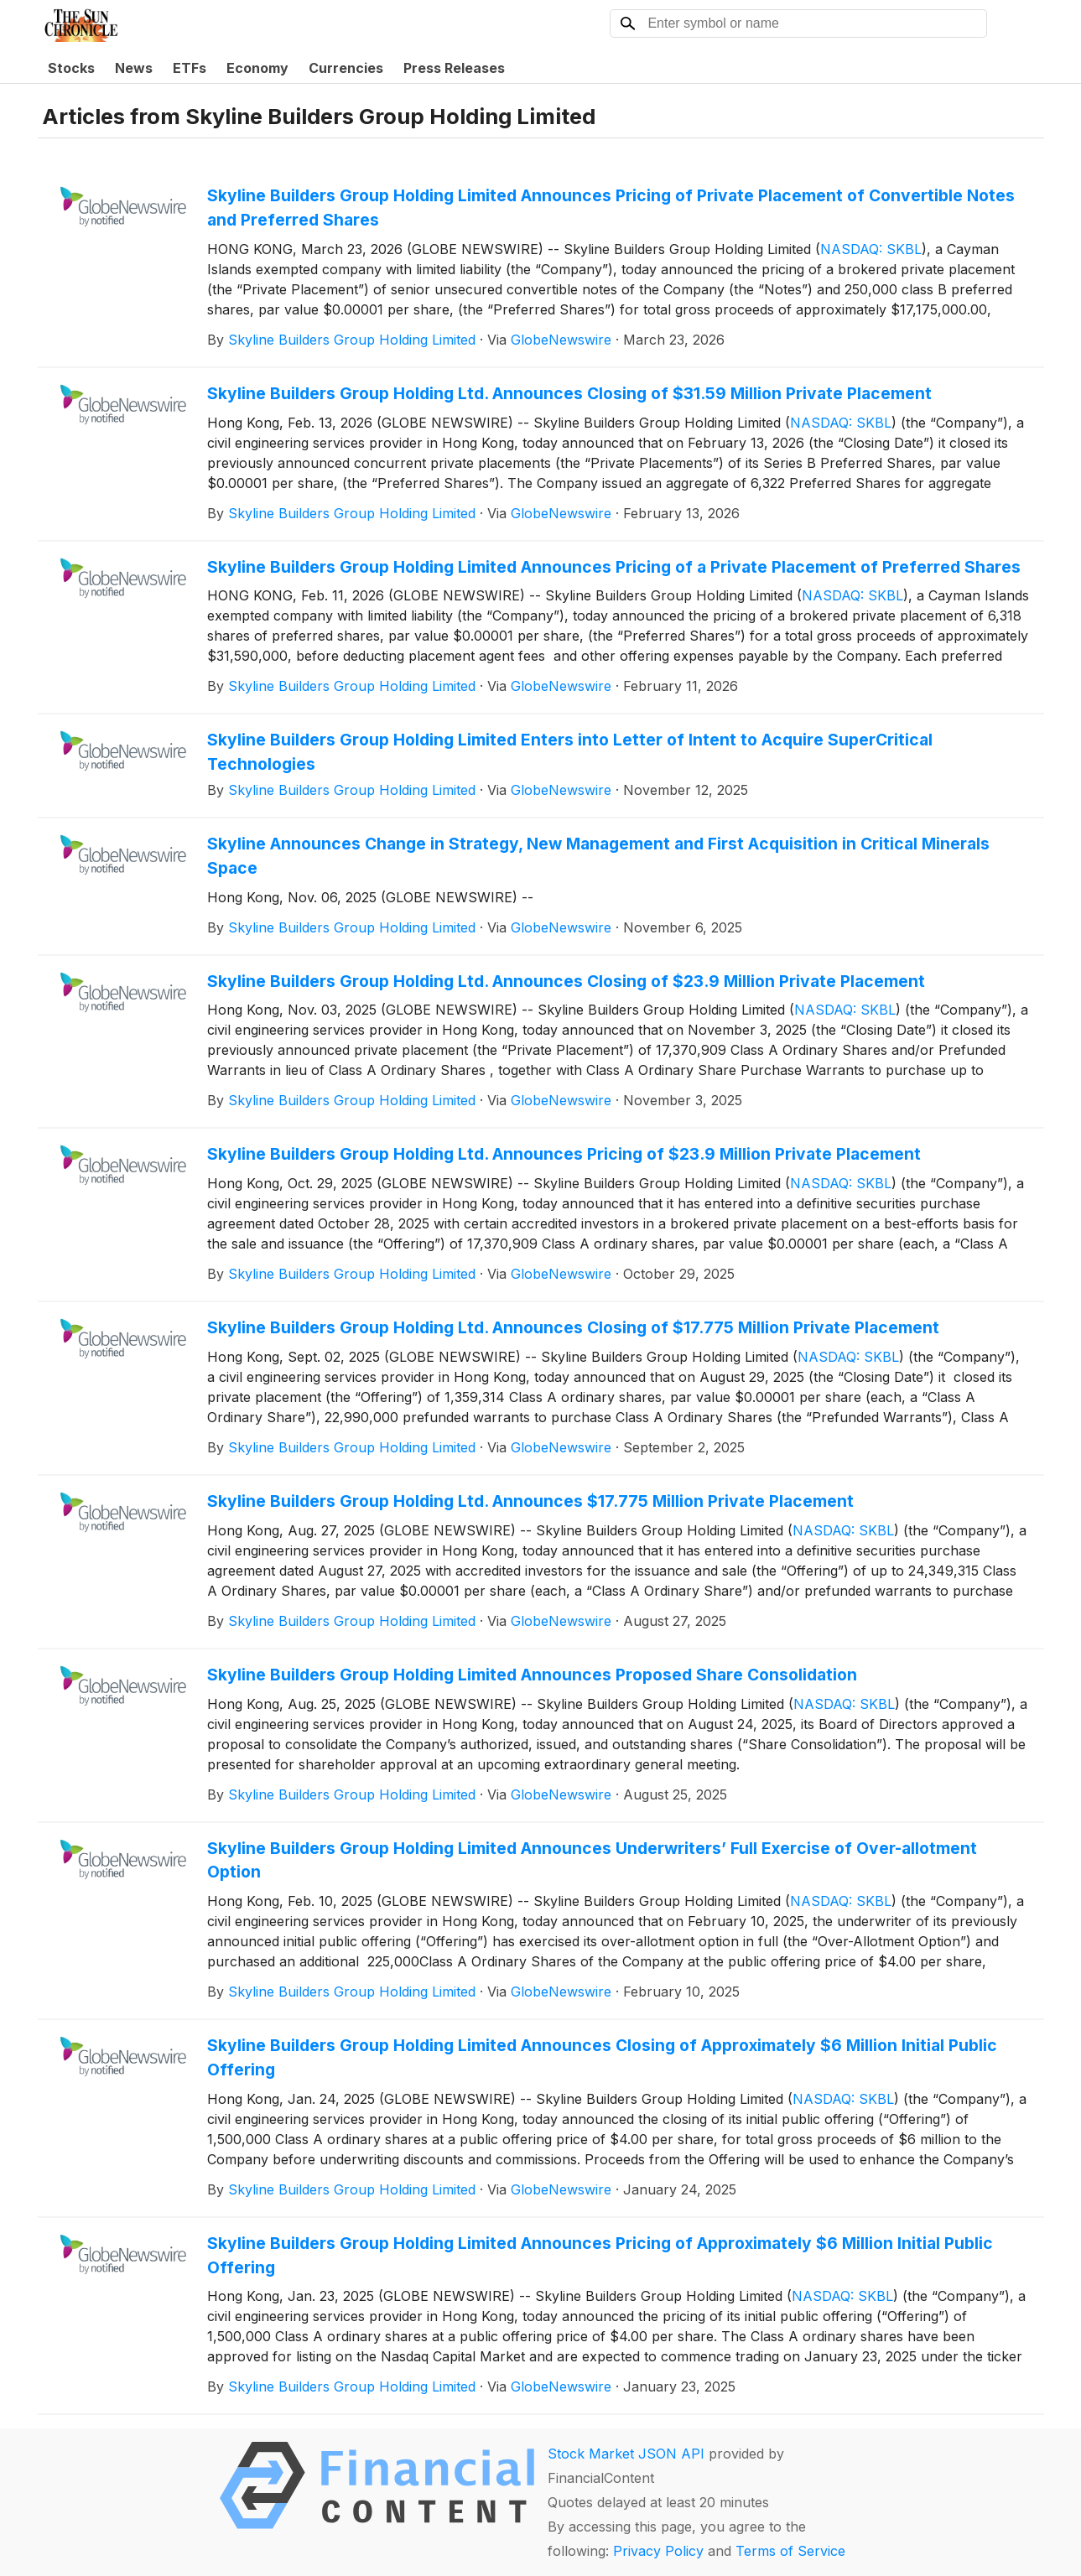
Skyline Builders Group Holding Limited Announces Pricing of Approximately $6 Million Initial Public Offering (600, 2255)
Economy (257, 68)
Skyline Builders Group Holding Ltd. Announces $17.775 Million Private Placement (530, 1501)
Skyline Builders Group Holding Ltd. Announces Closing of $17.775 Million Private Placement (573, 1327)
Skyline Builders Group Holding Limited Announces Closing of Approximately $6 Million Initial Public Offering (602, 2057)
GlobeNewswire (561, 339)
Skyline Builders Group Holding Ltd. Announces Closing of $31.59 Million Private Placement (569, 393)
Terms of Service (790, 2550)
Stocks (71, 68)
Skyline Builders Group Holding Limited (352, 339)
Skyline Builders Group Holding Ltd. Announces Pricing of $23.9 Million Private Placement (564, 1154)
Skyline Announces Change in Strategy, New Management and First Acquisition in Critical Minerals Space (598, 856)
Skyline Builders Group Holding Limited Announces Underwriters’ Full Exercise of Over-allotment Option (592, 1860)
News (134, 68)
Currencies (346, 68)
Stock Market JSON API (626, 2453)
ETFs (189, 68)
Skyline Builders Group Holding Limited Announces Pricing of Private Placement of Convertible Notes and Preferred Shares (611, 207)
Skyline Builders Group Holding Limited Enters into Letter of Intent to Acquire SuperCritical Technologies (570, 752)
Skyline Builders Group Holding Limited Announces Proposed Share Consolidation (532, 1675)
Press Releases (454, 68)
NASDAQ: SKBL (871, 249)
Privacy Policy (658, 2550)
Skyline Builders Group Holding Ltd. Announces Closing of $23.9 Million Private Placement (566, 981)
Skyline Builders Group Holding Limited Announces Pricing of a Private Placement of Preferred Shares (614, 567)
